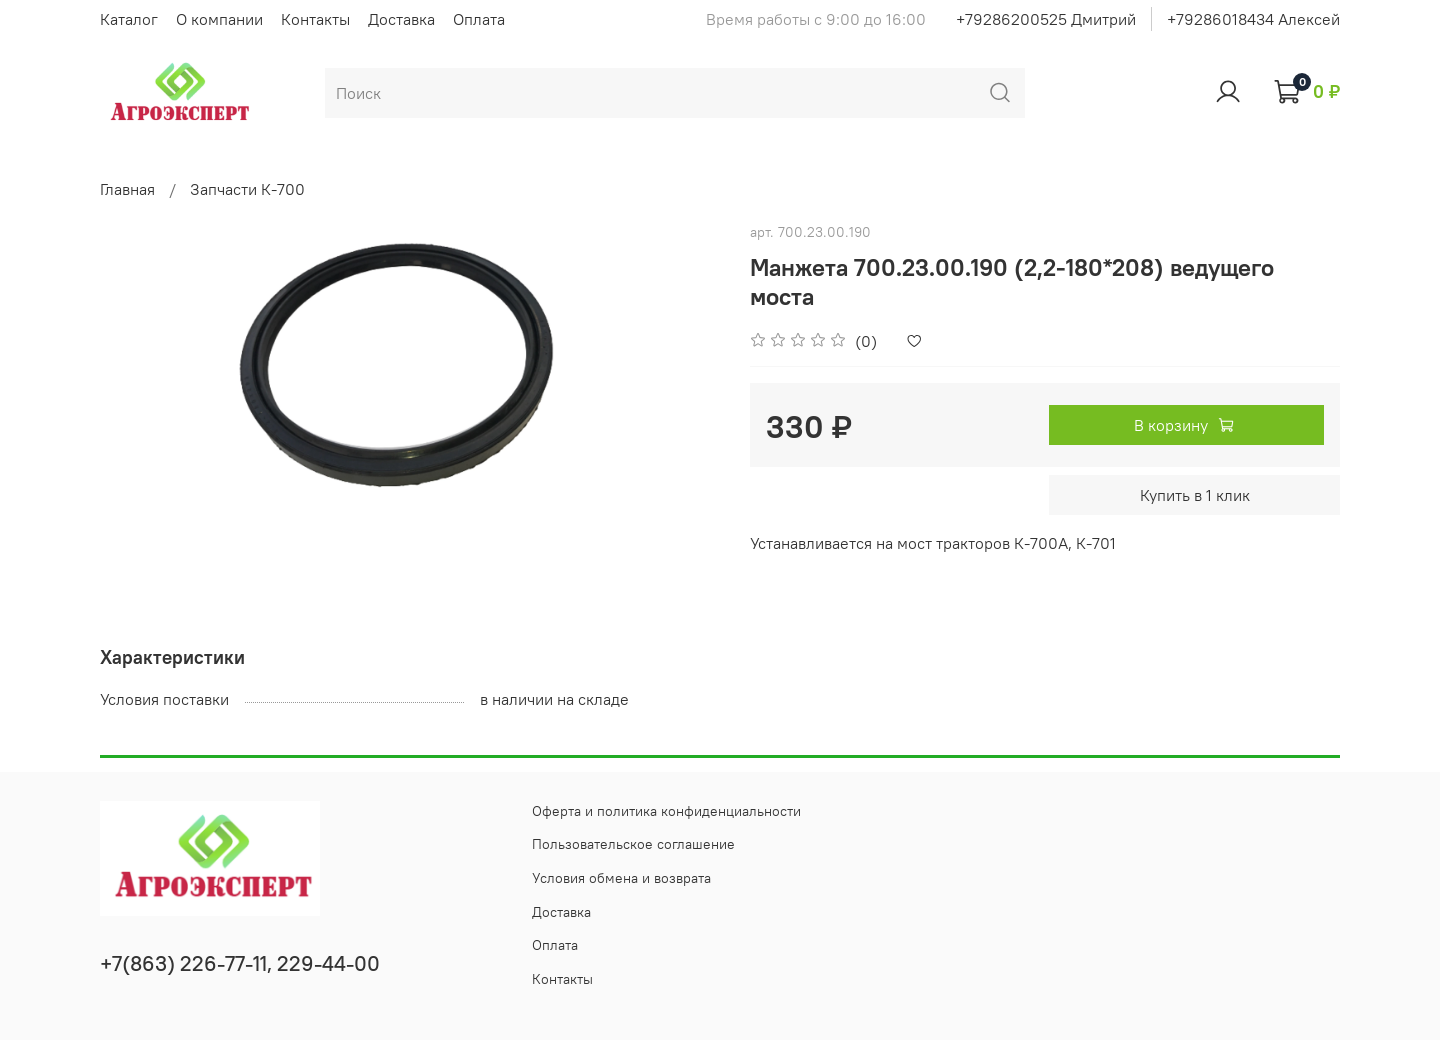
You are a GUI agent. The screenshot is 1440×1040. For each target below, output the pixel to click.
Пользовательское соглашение (633, 844)
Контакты (315, 19)
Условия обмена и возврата (621, 878)
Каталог (129, 19)
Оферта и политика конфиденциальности (666, 811)
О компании (219, 19)
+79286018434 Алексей (1253, 19)
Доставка (401, 19)
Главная (127, 189)
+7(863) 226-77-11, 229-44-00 (240, 963)
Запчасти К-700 (247, 189)
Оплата (479, 19)
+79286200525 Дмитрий (1046, 19)
